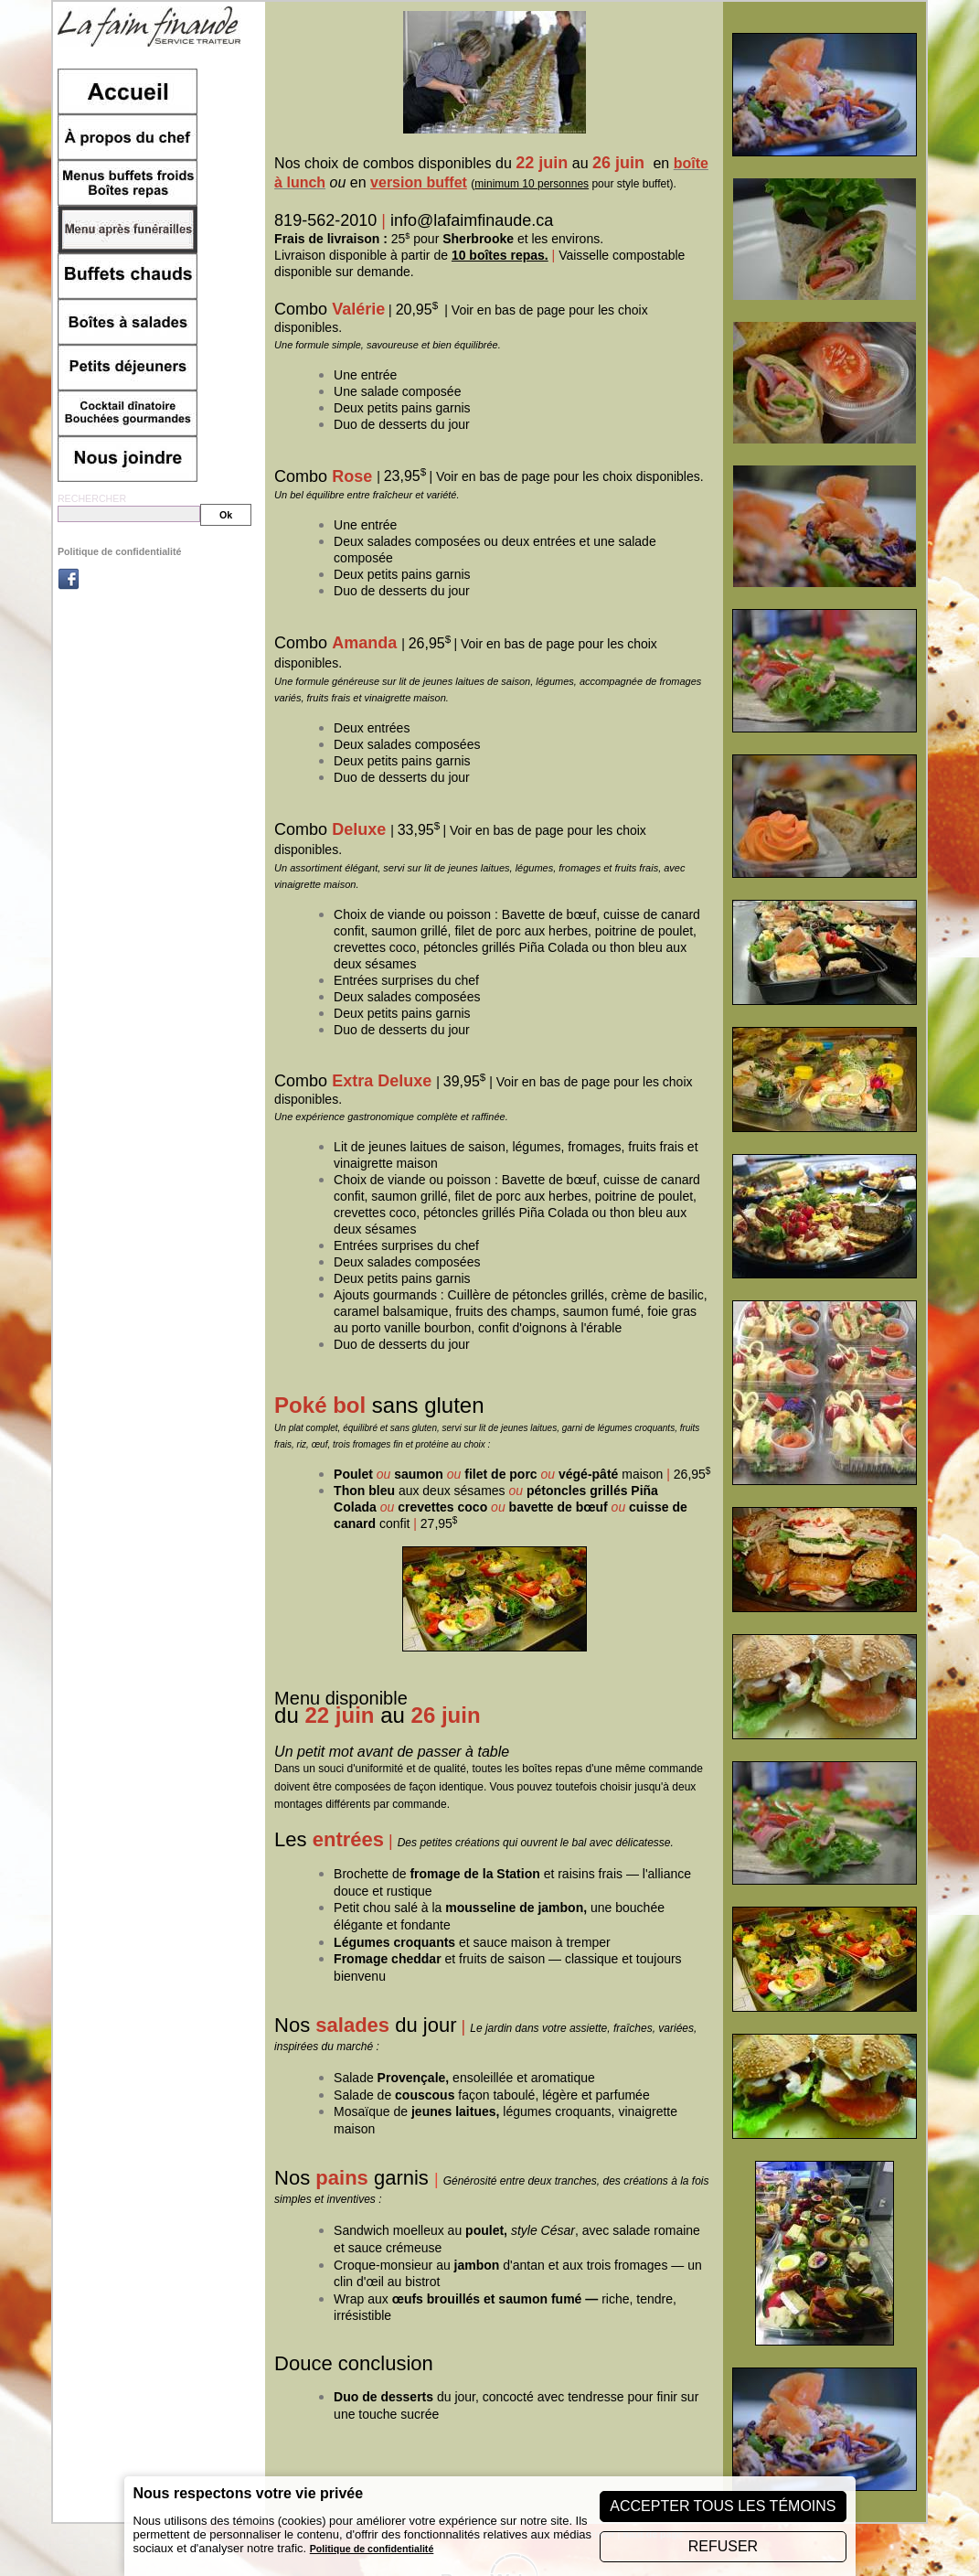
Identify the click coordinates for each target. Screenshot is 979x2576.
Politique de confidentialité (120, 551)
